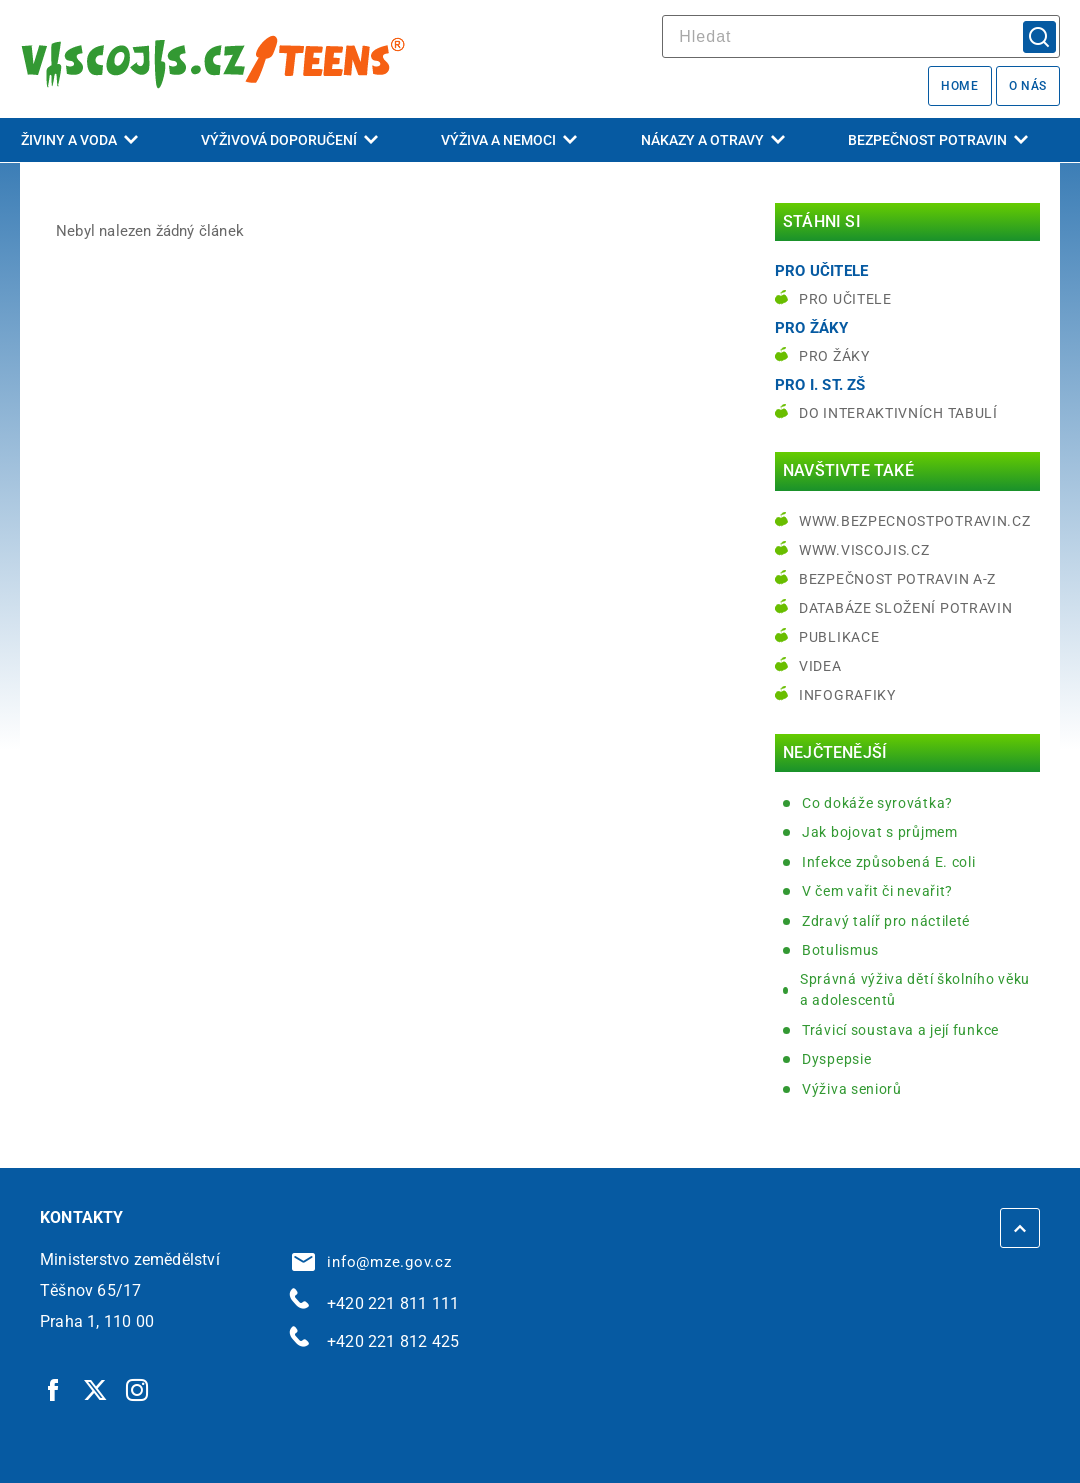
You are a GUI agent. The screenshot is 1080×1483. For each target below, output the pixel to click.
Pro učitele (845, 299)
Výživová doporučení (289, 140)
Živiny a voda (79, 140)
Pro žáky (834, 356)
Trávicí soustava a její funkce (900, 1030)
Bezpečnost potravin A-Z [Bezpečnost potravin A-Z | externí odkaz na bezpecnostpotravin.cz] (897, 579)
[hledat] (861, 36)
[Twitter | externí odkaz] (96, 1389)
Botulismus (840, 950)
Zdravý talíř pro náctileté (886, 921)
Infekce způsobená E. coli (889, 862)
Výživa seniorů (852, 1089)
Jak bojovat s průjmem (880, 832)
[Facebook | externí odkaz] (54, 1389)
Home (959, 86)
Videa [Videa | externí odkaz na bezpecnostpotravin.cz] (820, 666)
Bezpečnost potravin (938, 140)
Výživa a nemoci (509, 140)
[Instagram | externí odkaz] (138, 1389)
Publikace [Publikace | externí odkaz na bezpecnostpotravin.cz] (839, 637)
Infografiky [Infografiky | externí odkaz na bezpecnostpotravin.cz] (847, 695)
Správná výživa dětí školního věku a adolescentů (915, 989)
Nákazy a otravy (713, 140)
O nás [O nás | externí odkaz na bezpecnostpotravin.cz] (1028, 86)
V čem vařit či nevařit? (877, 891)
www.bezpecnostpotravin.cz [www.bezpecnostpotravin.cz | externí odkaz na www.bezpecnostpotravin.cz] (915, 521)
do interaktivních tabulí (898, 413)
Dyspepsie (836, 1059)
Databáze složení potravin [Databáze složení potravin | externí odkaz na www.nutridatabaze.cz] (906, 608)
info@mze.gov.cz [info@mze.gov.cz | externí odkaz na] (372, 1262)
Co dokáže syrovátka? (877, 803)
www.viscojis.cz (864, 550)
